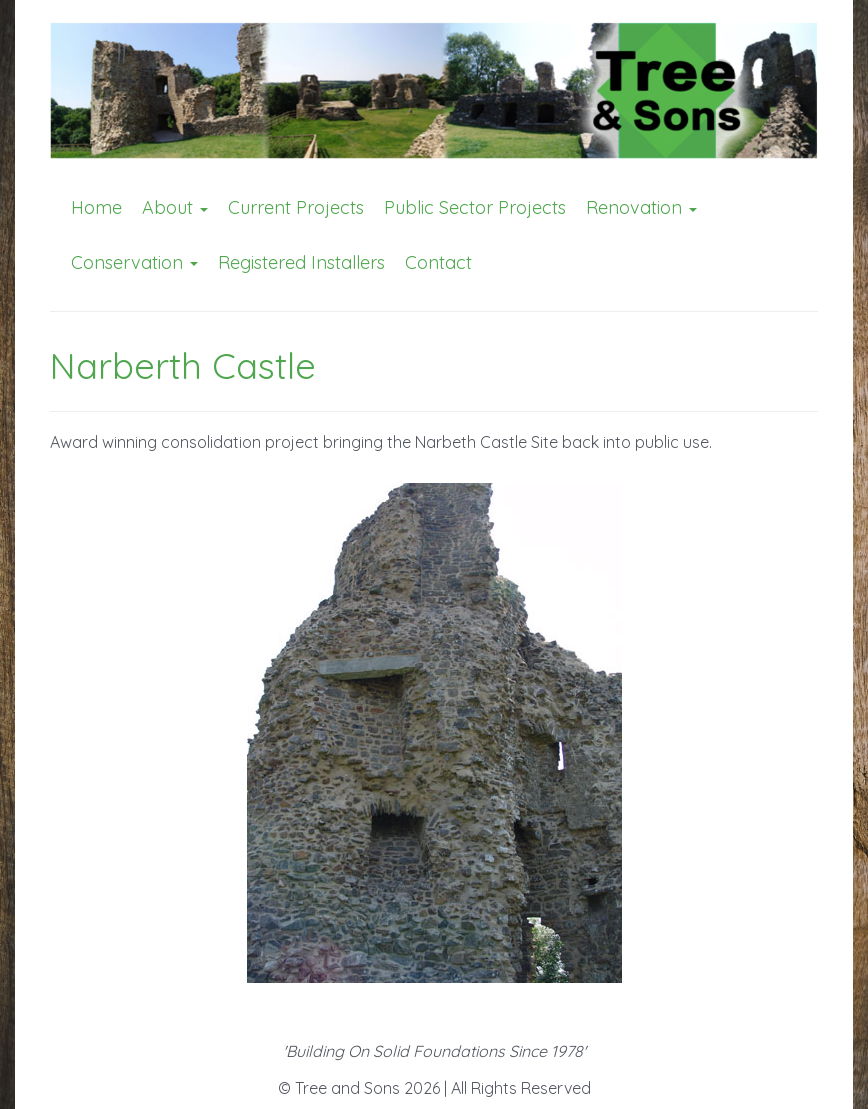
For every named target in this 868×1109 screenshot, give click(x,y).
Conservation (134, 262)
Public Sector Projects (475, 207)
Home (96, 207)
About (175, 207)
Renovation (641, 207)
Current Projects (296, 207)
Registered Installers (301, 262)
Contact (438, 262)
